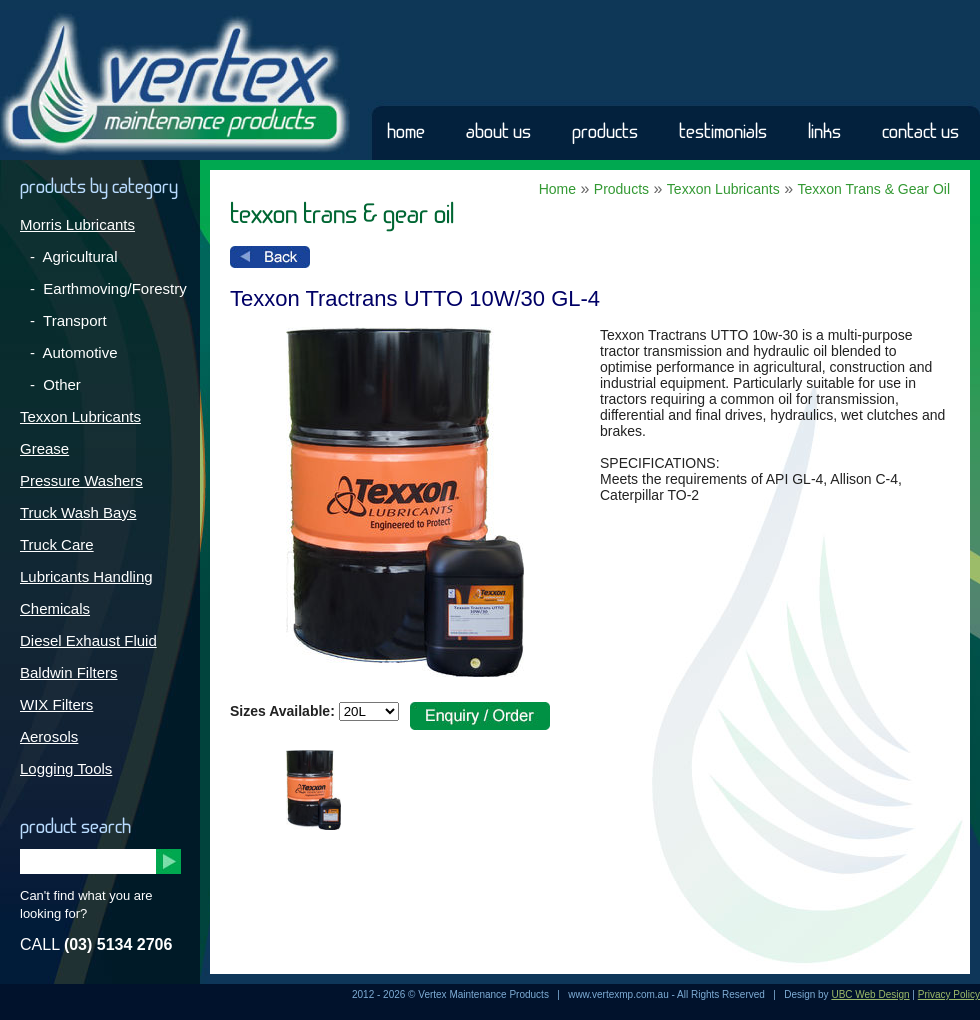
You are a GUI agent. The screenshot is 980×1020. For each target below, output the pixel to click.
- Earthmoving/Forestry (108, 288)
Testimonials (723, 132)
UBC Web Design (870, 994)
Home (406, 132)
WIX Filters (56, 704)
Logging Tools (66, 768)
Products (605, 132)
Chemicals (55, 608)
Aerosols (49, 736)
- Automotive (74, 352)
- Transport (68, 320)
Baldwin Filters (69, 672)
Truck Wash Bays (78, 512)
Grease (44, 448)
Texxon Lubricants (80, 416)
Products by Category (99, 187)
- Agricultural (74, 256)
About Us (498, 132)
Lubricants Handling (86, 576)
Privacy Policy (949, 994)
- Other (55, 384)
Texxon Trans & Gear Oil (873, 189)
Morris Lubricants (77, 224)
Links (824, 132)
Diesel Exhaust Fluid (88, 640)
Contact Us (920, 132)
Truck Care (57, 544)
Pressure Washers (81, 480)
